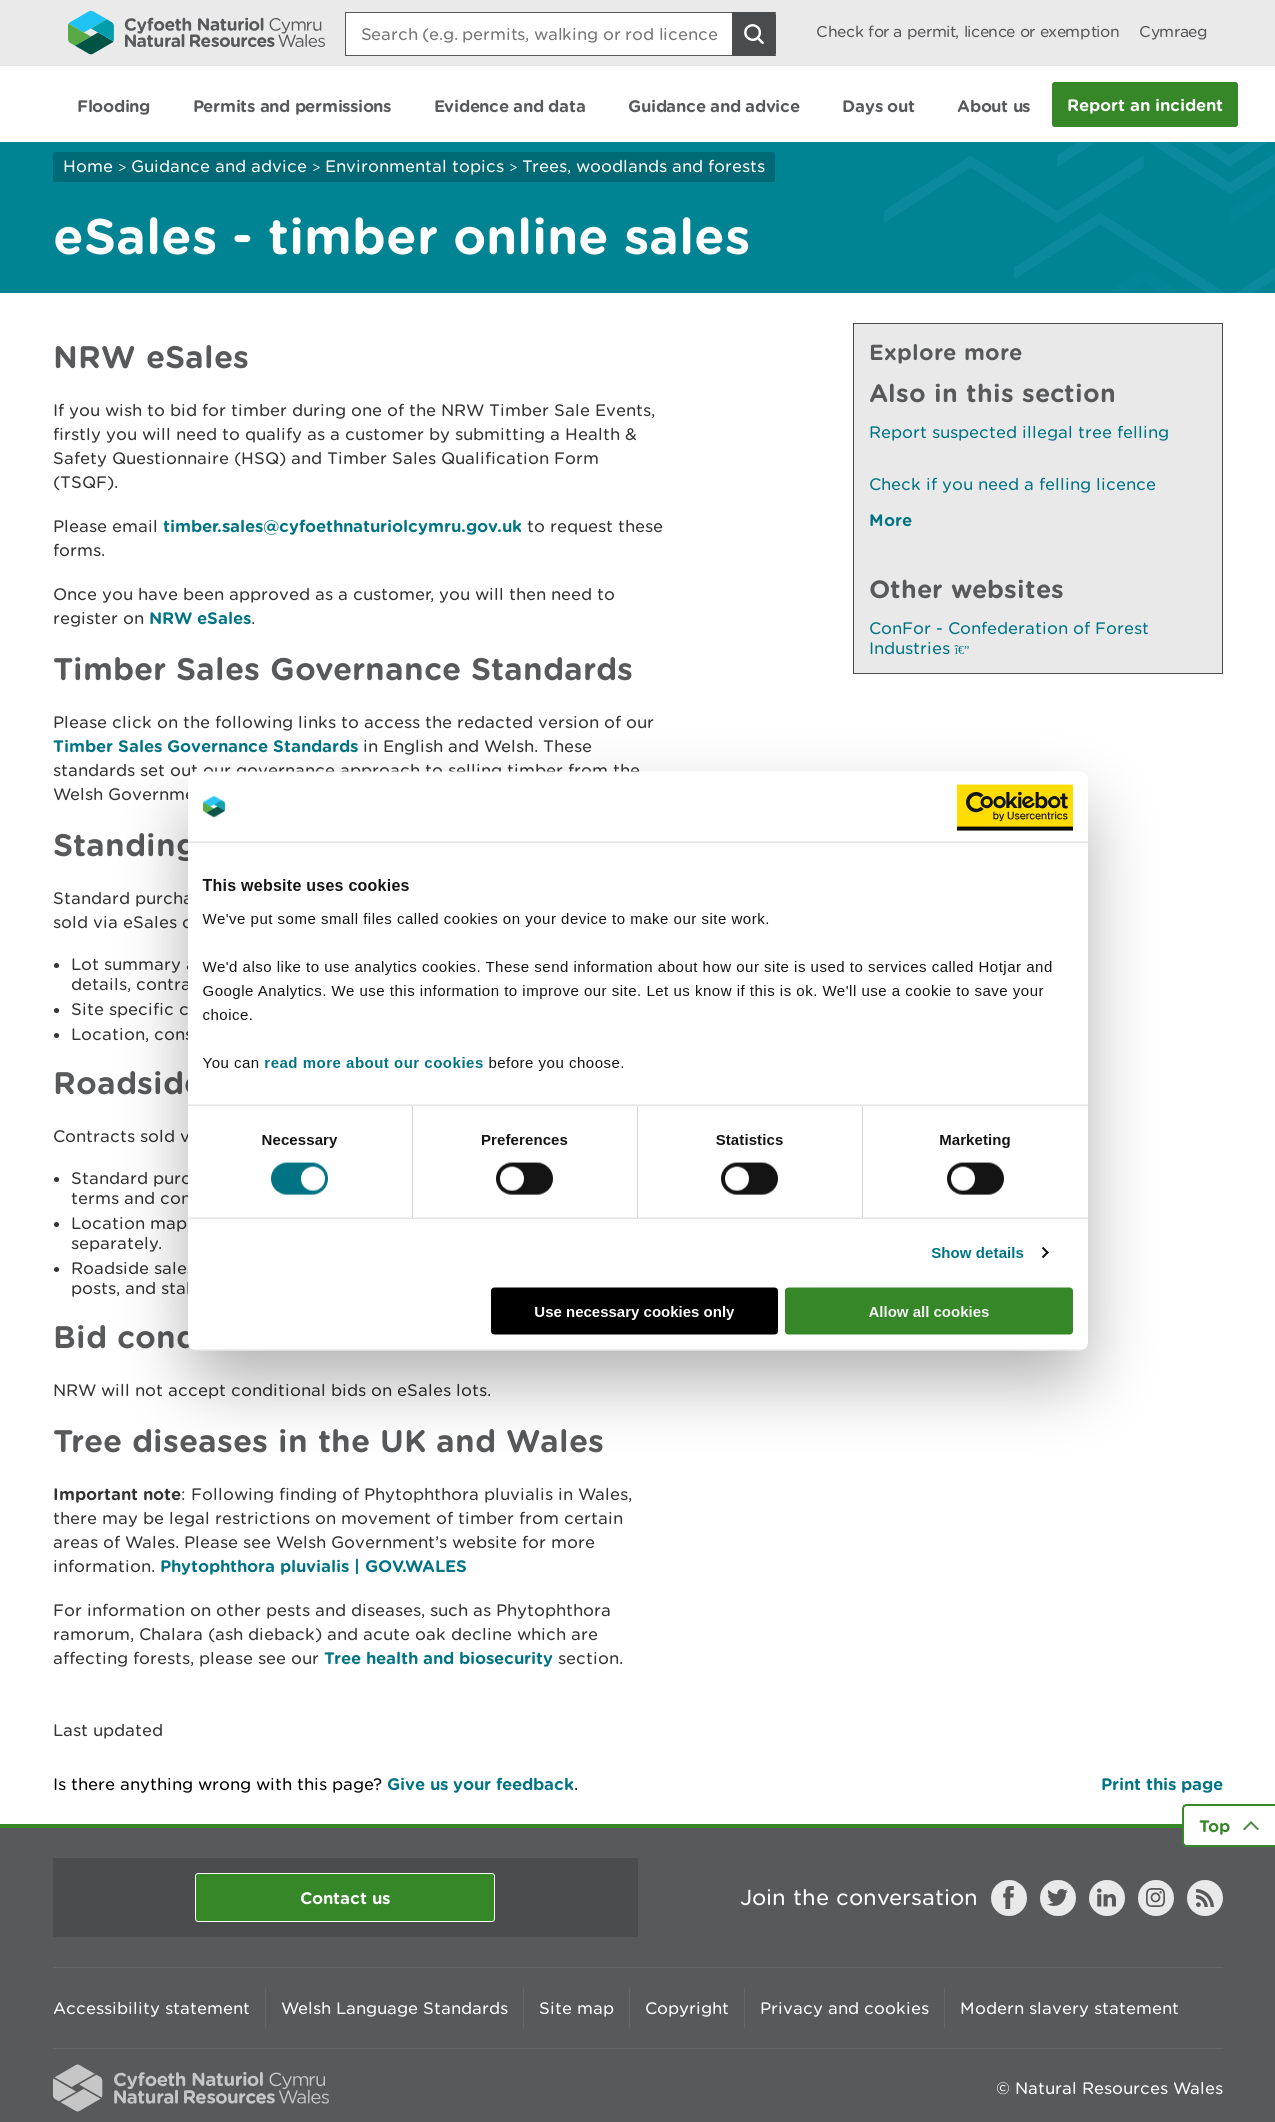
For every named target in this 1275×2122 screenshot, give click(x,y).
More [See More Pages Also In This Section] (890, 519)
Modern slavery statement (1069, 2008)
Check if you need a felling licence (1012, 484)
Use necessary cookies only (634, 1310)
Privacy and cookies (844, 2008)
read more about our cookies (373, 1061)
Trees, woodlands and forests (643, 166)
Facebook (1009, 1898)
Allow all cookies (929, 1310)
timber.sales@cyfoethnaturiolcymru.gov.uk (342, 525)
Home (88, 166)
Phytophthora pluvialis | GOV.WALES (313, 1565)
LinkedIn (1107, 1898)
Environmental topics (414, 166)
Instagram (1156, 1898)
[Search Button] (754, 34)
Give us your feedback (480, 1783)
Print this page (1162, 1783)
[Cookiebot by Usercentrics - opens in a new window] (1015, 807)
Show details (977, 1252)
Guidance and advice (219, 166)
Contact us (345, 1897)
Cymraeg (1173, 31)
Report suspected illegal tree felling (1019, 432)
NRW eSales (200, 617)
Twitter (1058, 1898)
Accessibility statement (151, 2008)
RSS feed (1205, 1898)
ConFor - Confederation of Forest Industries (1009, 638)
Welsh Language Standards (394, 2008)
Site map (576, 2008)
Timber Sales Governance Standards (205, 745)
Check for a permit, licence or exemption (967, 31)
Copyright (687, 2008)
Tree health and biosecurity (438, 1657)
